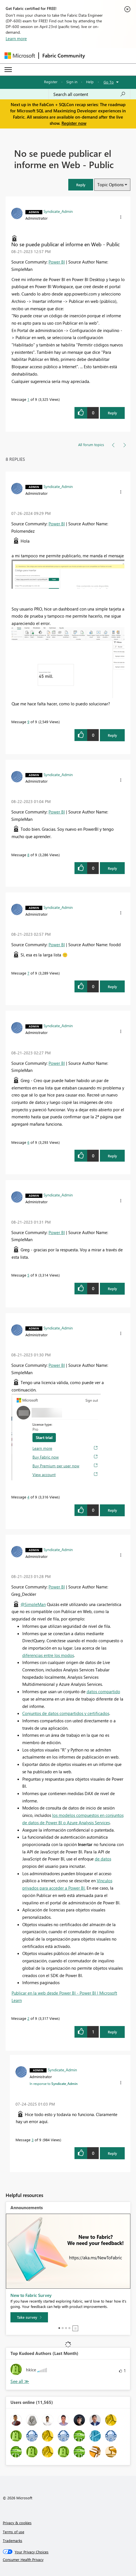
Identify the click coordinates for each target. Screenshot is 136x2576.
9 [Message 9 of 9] (28, 721)
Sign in (71, 81)
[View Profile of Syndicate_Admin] (58, 211)
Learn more (16, 38)
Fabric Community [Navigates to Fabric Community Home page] (63, 55)
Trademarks (12, 2540)
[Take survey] (29, 2317)
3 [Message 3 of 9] (33, 2139)
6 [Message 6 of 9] (28, 1142)
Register (51, 81)
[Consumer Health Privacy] (68, 2559)
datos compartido (103, 1691)
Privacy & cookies (17, 2522)
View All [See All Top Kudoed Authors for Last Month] (19, 2381)
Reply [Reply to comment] (112, 735)
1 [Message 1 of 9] (28, 399)
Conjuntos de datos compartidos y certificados (65, 1713)
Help (90, 81)
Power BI (57, 262)
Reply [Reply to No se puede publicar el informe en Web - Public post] (112, 412)
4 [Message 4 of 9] (28, 1496)
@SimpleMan (33, 1604)
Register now (74, 123)
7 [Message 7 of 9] (28, 973)
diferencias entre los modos (48, 1655)
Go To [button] (109, 82)
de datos (103, 1859)
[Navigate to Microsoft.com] (20, 55)
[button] (80, 184)
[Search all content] (89, 94)
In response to (54, 2083)
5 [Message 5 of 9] (28, 1275)
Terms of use (13, 2531)
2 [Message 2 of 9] (28, 2018)
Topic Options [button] (110, 184)
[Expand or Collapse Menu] (8, 70)
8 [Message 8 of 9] (28, 854)
